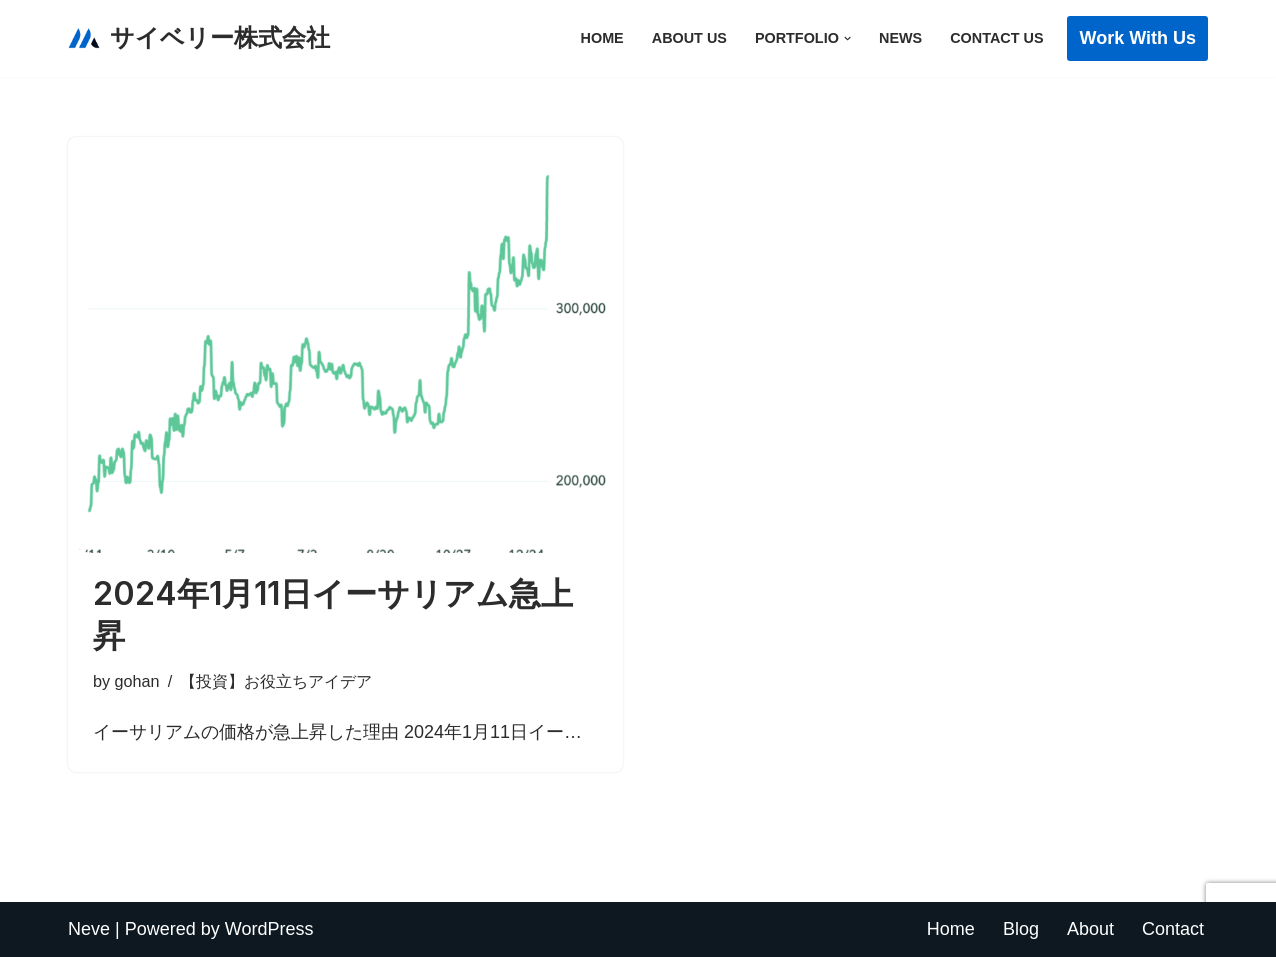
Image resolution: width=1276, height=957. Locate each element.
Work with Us (1137, 38)
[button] (847, 38)
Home (602, 38)
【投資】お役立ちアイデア (276, 681)
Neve (89, 929)
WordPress (269, 929)
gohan (137, 681)
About (1090, 929)
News (900, 38)
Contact (1173, 929)
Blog (1021, 929)
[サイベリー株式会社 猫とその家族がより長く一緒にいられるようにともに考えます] (199, 38)
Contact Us (996, 38)
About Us (689, 38)
